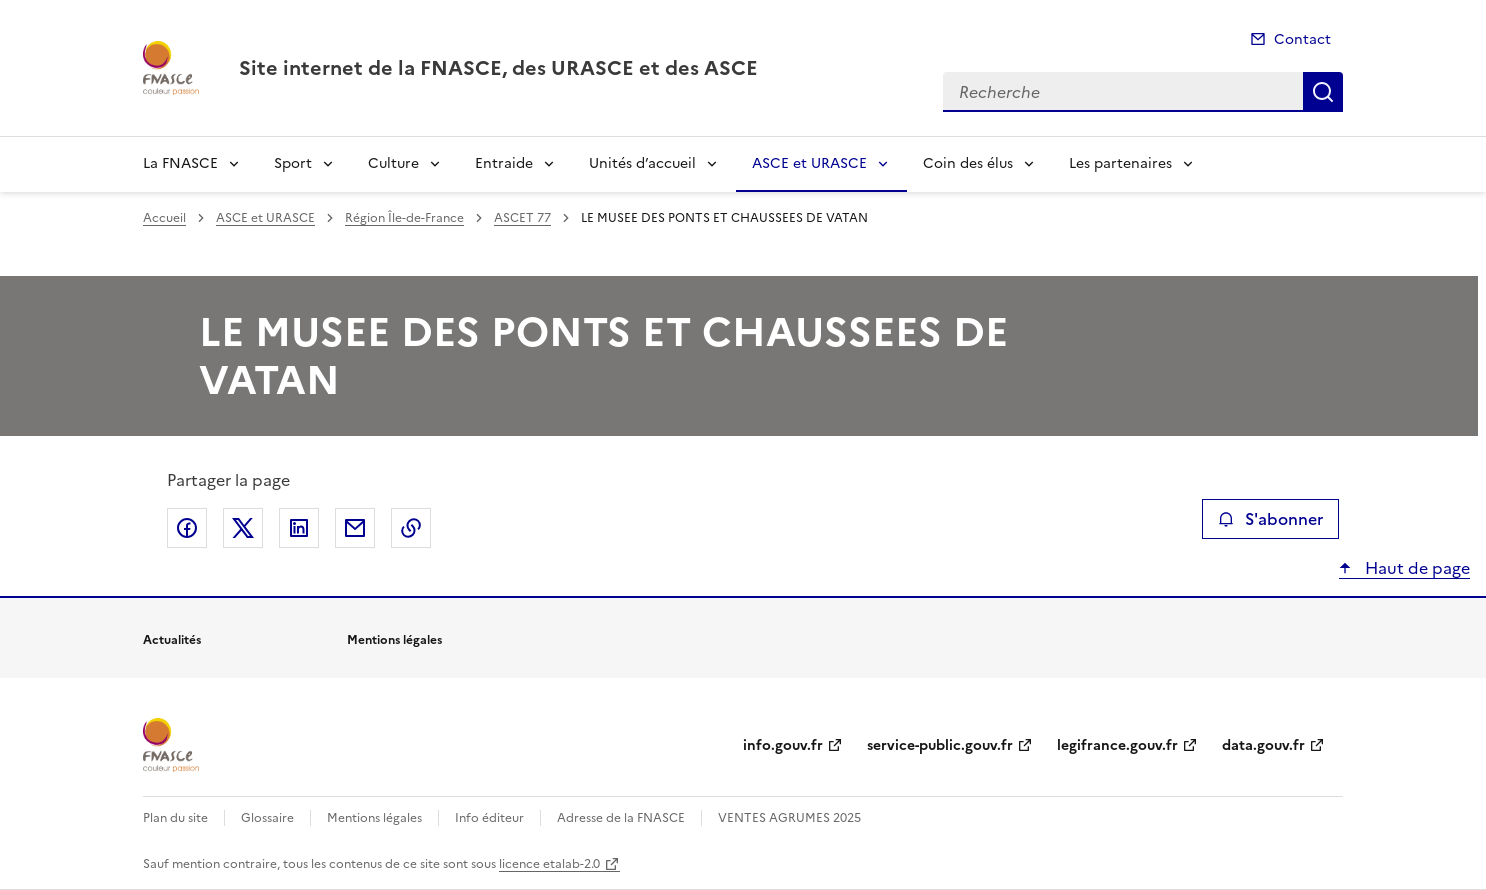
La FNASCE (180, 163)
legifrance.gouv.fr (1117, 745)
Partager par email (355, 528)
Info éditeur (489, 818)
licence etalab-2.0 (549, 864)
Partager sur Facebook (187, 528)
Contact (1302, 39)
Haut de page (1415, 568)
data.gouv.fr (1263, 745)
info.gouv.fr (783, 745)
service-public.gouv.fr (940, 745)
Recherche (1323, 92)
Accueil (164, 218)
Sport (293, 163)
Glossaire (267, 818)
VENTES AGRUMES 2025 (789, 818)
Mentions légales (374, 818)
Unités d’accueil (642, 163)
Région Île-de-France (404, 218)
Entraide (504, 163)
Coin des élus (968, 163)
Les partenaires (1120, 163)
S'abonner (1270, 519)
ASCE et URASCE (809, 163)
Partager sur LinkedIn (299, 528)
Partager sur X (243, 528)
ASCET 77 (522, 218)
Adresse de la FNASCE (621, 818)
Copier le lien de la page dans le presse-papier (411, 528)
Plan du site (175, 818)
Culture (393, 163)
